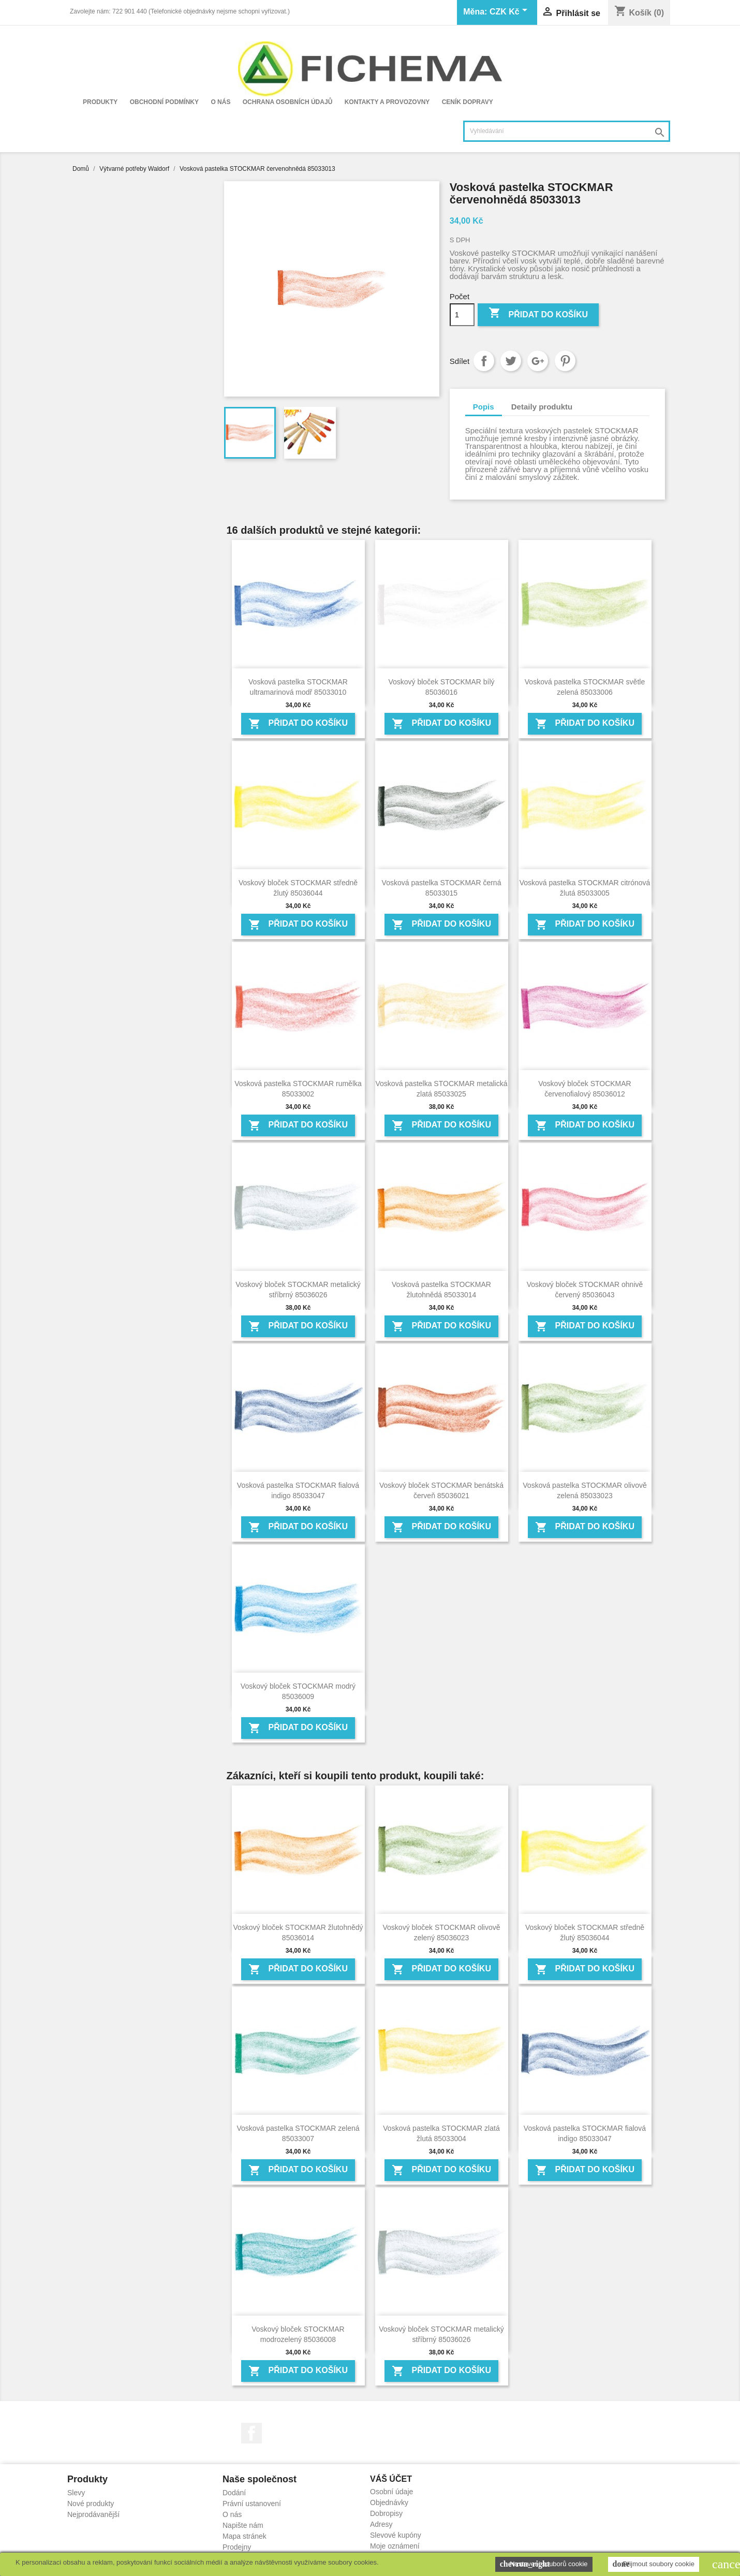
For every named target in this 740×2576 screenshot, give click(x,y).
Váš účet (391, 2479)
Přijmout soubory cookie (653, 2564)
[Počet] (462, 314)
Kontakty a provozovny (387, 102)
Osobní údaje (391, 2491)
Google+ (537, 360)
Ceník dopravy (467, 102)
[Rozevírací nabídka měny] (510, 12)
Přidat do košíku (538, 313)
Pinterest (565, 360)
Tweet (510, 360)
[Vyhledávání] (566, 131)
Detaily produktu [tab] (541, 406)
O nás (220, 102)
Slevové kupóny (395, 2535)
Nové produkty (90, 2503)
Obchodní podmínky (164, 102)
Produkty (100, 102)
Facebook (251, 2433)
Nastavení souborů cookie (544, 2564)
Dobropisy (386, 2513)
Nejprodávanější (93, 2514)
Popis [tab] (483, 406)
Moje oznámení (395, 2546)
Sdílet (483, 360)
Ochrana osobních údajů (288, 102)
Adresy (381, 2524)
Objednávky (389, 2502)
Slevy (76, 2493)
